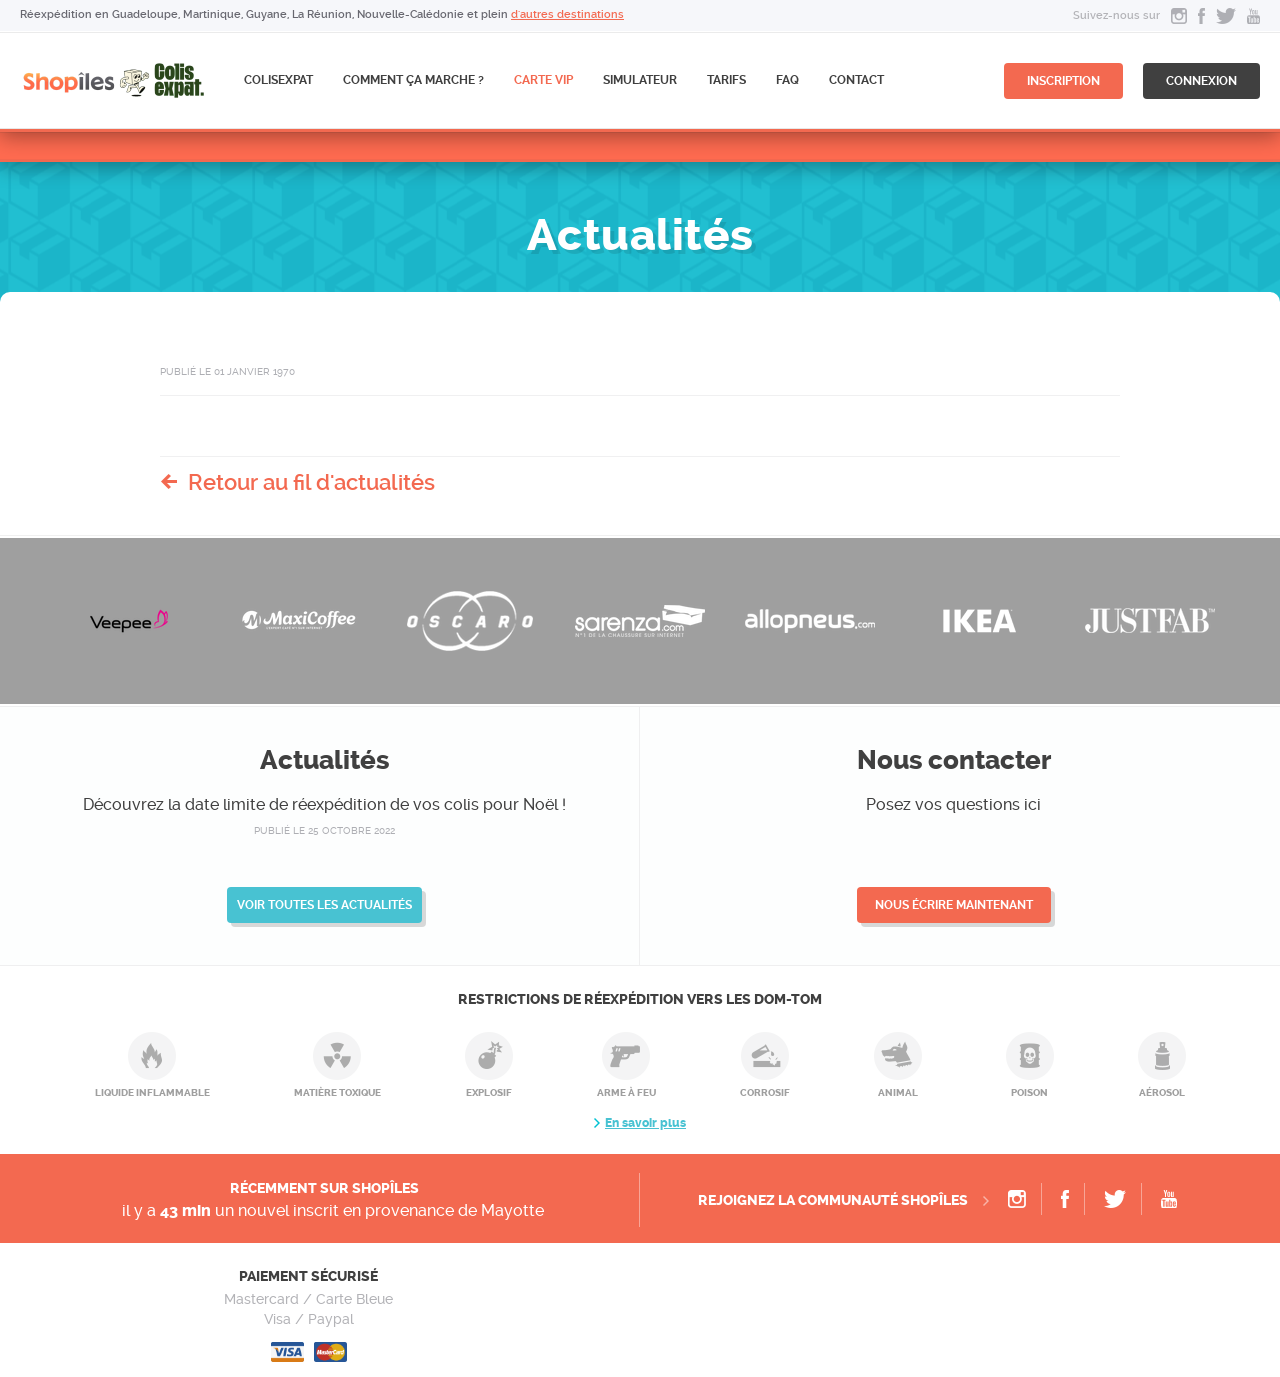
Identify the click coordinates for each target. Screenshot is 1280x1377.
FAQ (787, 80)
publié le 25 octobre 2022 (324, 830)
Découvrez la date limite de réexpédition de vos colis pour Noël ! (324, 804)
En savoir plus (645, 1123)
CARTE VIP (543, 80)
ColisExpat (278, 80)
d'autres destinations (567, 14)
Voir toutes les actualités (324, 905)
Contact (856, 80)
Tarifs (726, 80)
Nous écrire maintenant (954, 905)
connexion (1201, 81)
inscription (1063, 81)
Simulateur (640, 80)
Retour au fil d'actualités (311, 482)
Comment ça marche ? (413, 80)
